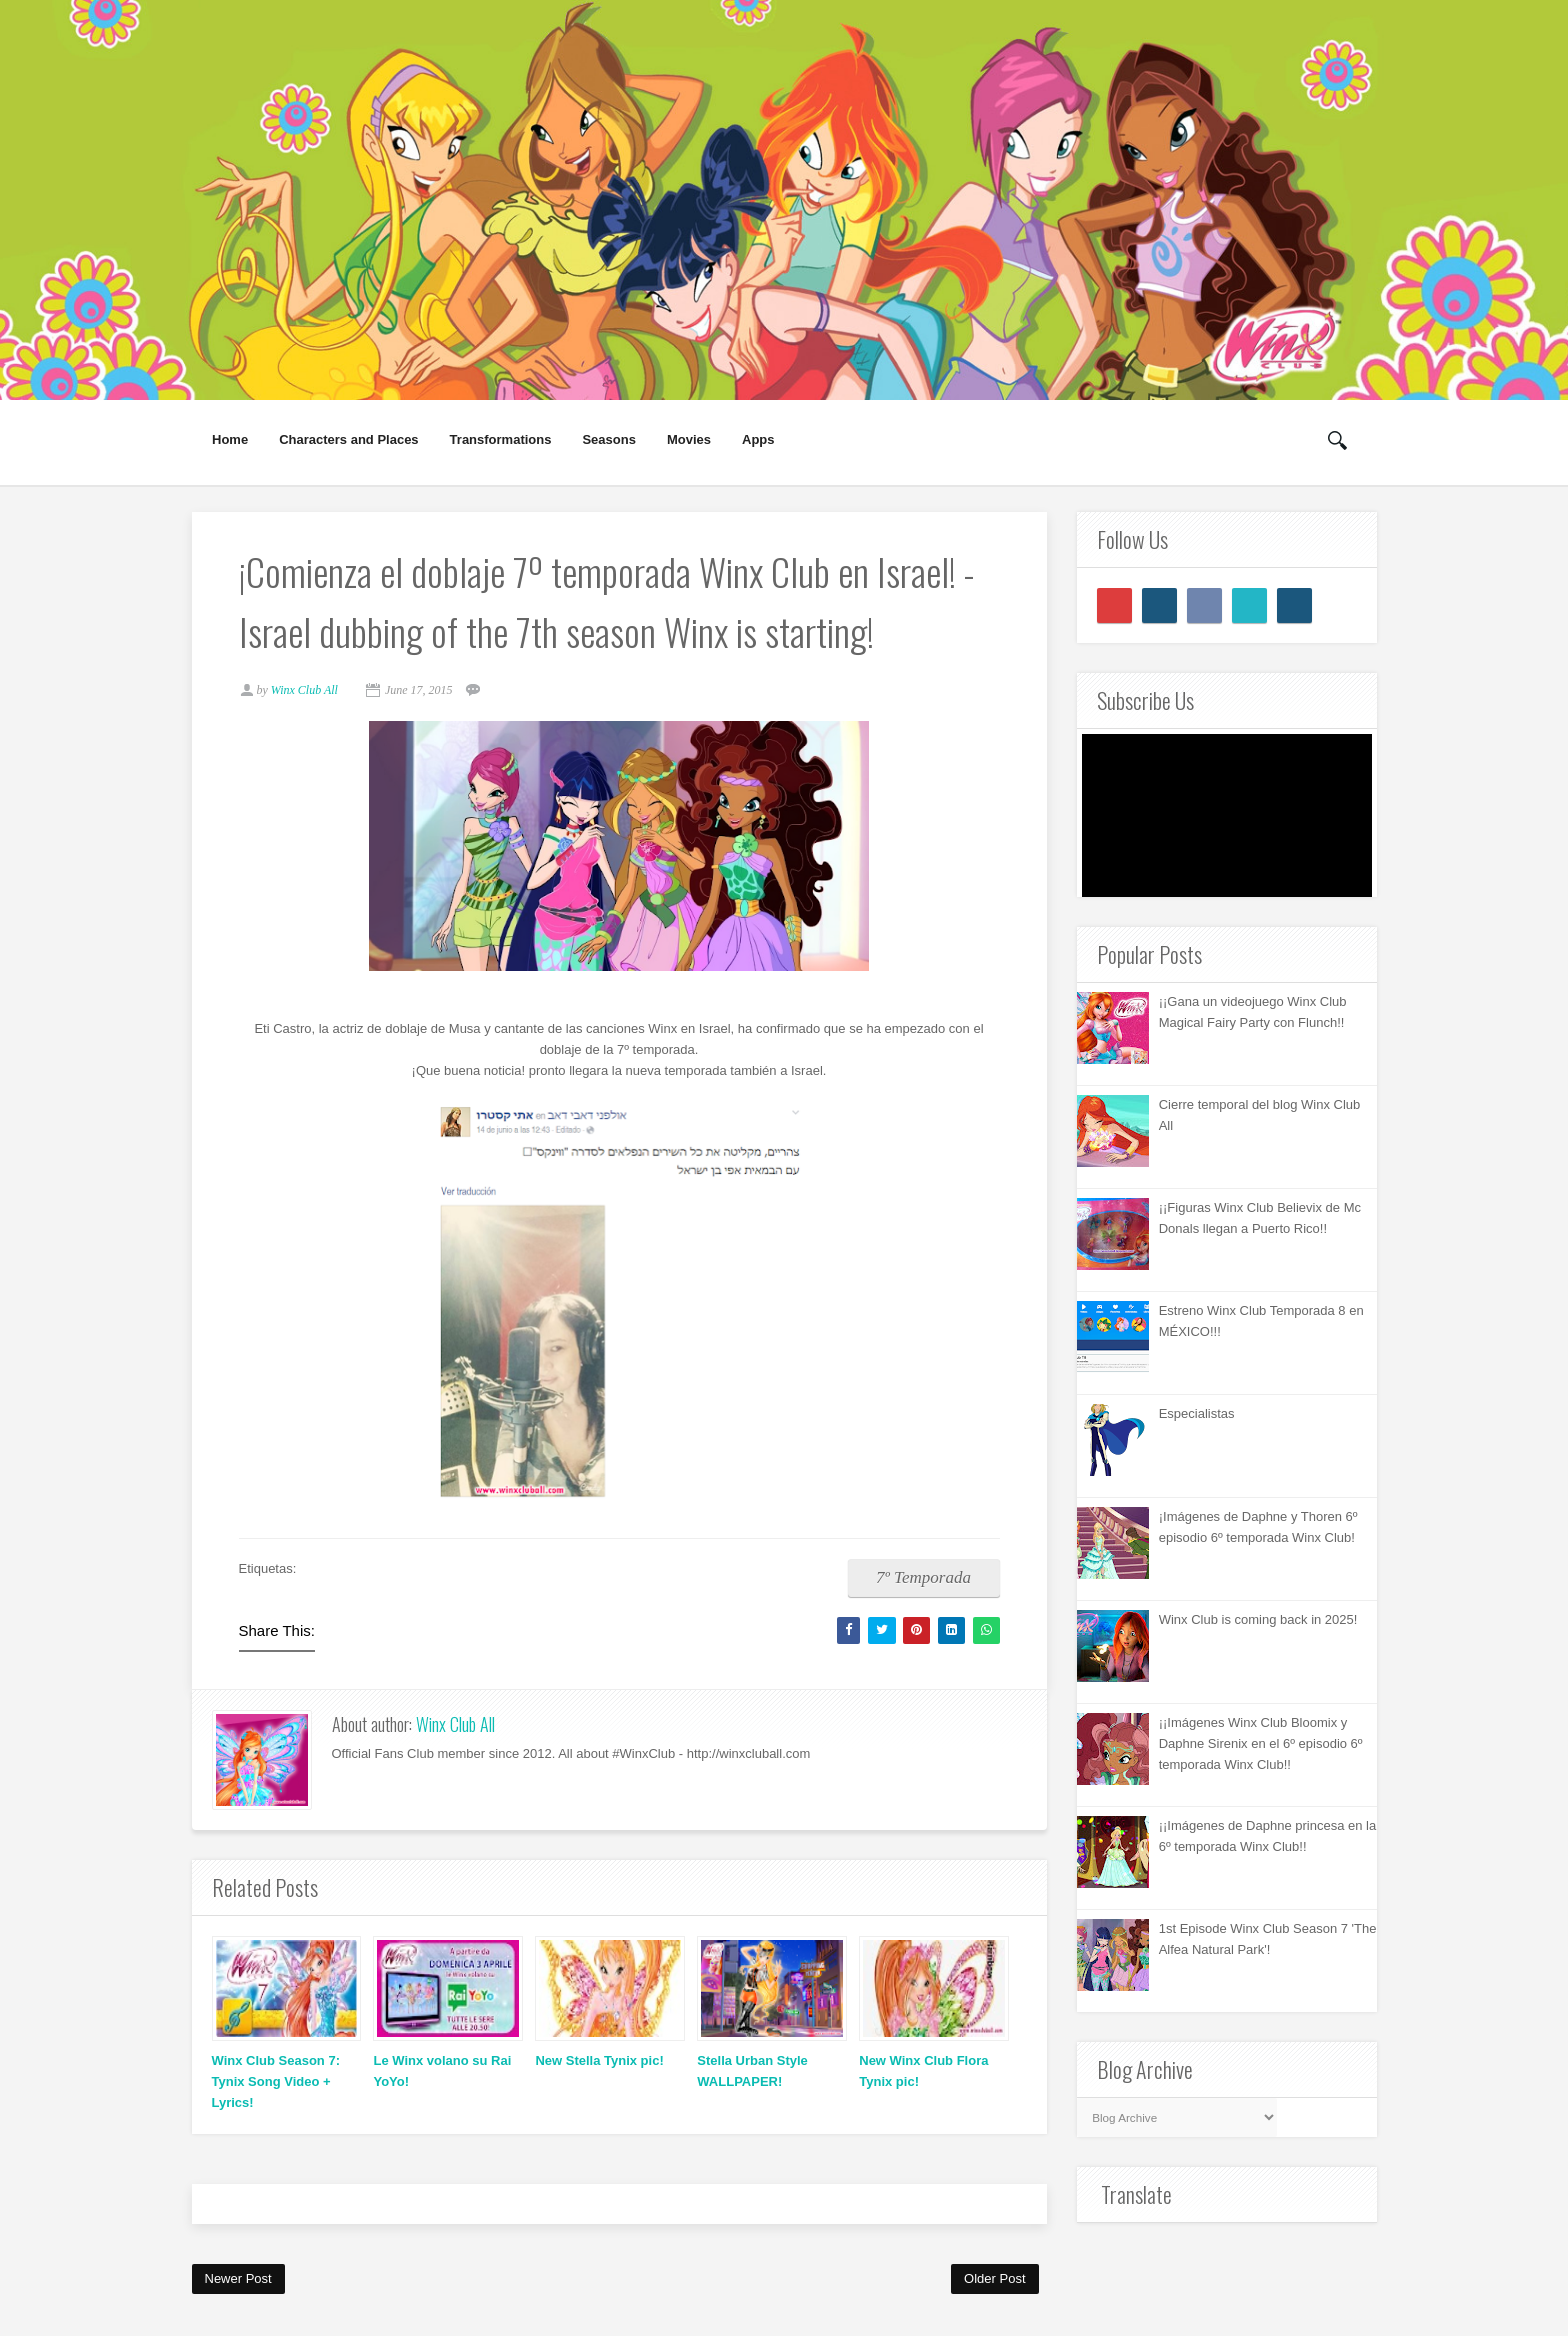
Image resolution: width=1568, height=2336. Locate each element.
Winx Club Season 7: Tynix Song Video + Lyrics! (276, 2084)
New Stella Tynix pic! (599, 2063)
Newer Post (238, 2280)
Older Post (994, 2280)
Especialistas (1197, 1413)
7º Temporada (920, 1579)
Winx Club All (455, 1727)
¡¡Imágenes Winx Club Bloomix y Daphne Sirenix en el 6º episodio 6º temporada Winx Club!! (1261, 1743)
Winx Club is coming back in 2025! (1258, 1619)
